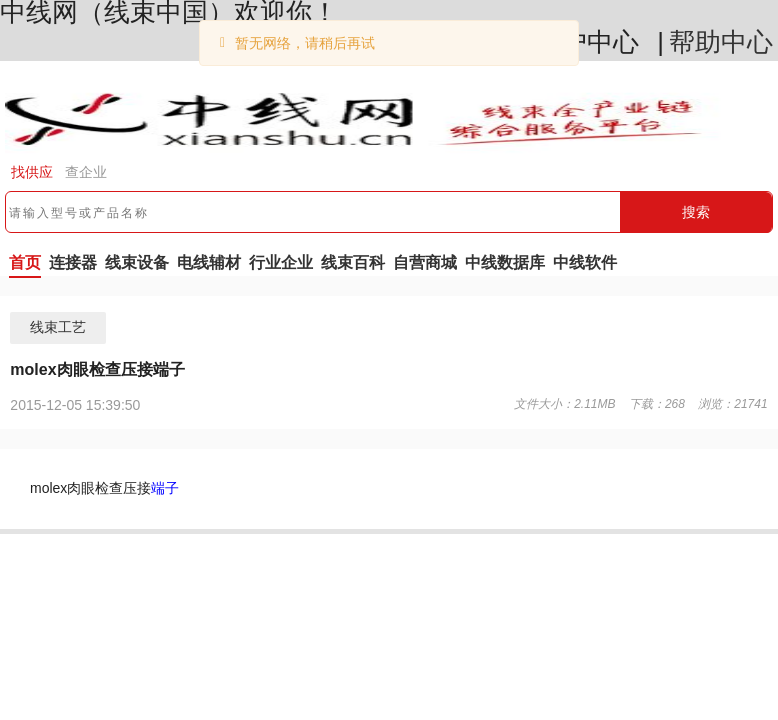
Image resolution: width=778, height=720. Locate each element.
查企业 (86, 172)
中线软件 (585, 262)
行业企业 (281, 262)
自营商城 (425, 262)
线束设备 (137, 262)
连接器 (73, 262)
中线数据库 (505, 262)
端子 (165, 488)
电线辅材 (209, 262)
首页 (25, 262)
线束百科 (353, 262)
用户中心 (587, 42)
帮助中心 (721, 42)
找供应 (32, 172)
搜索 (696, 212)
